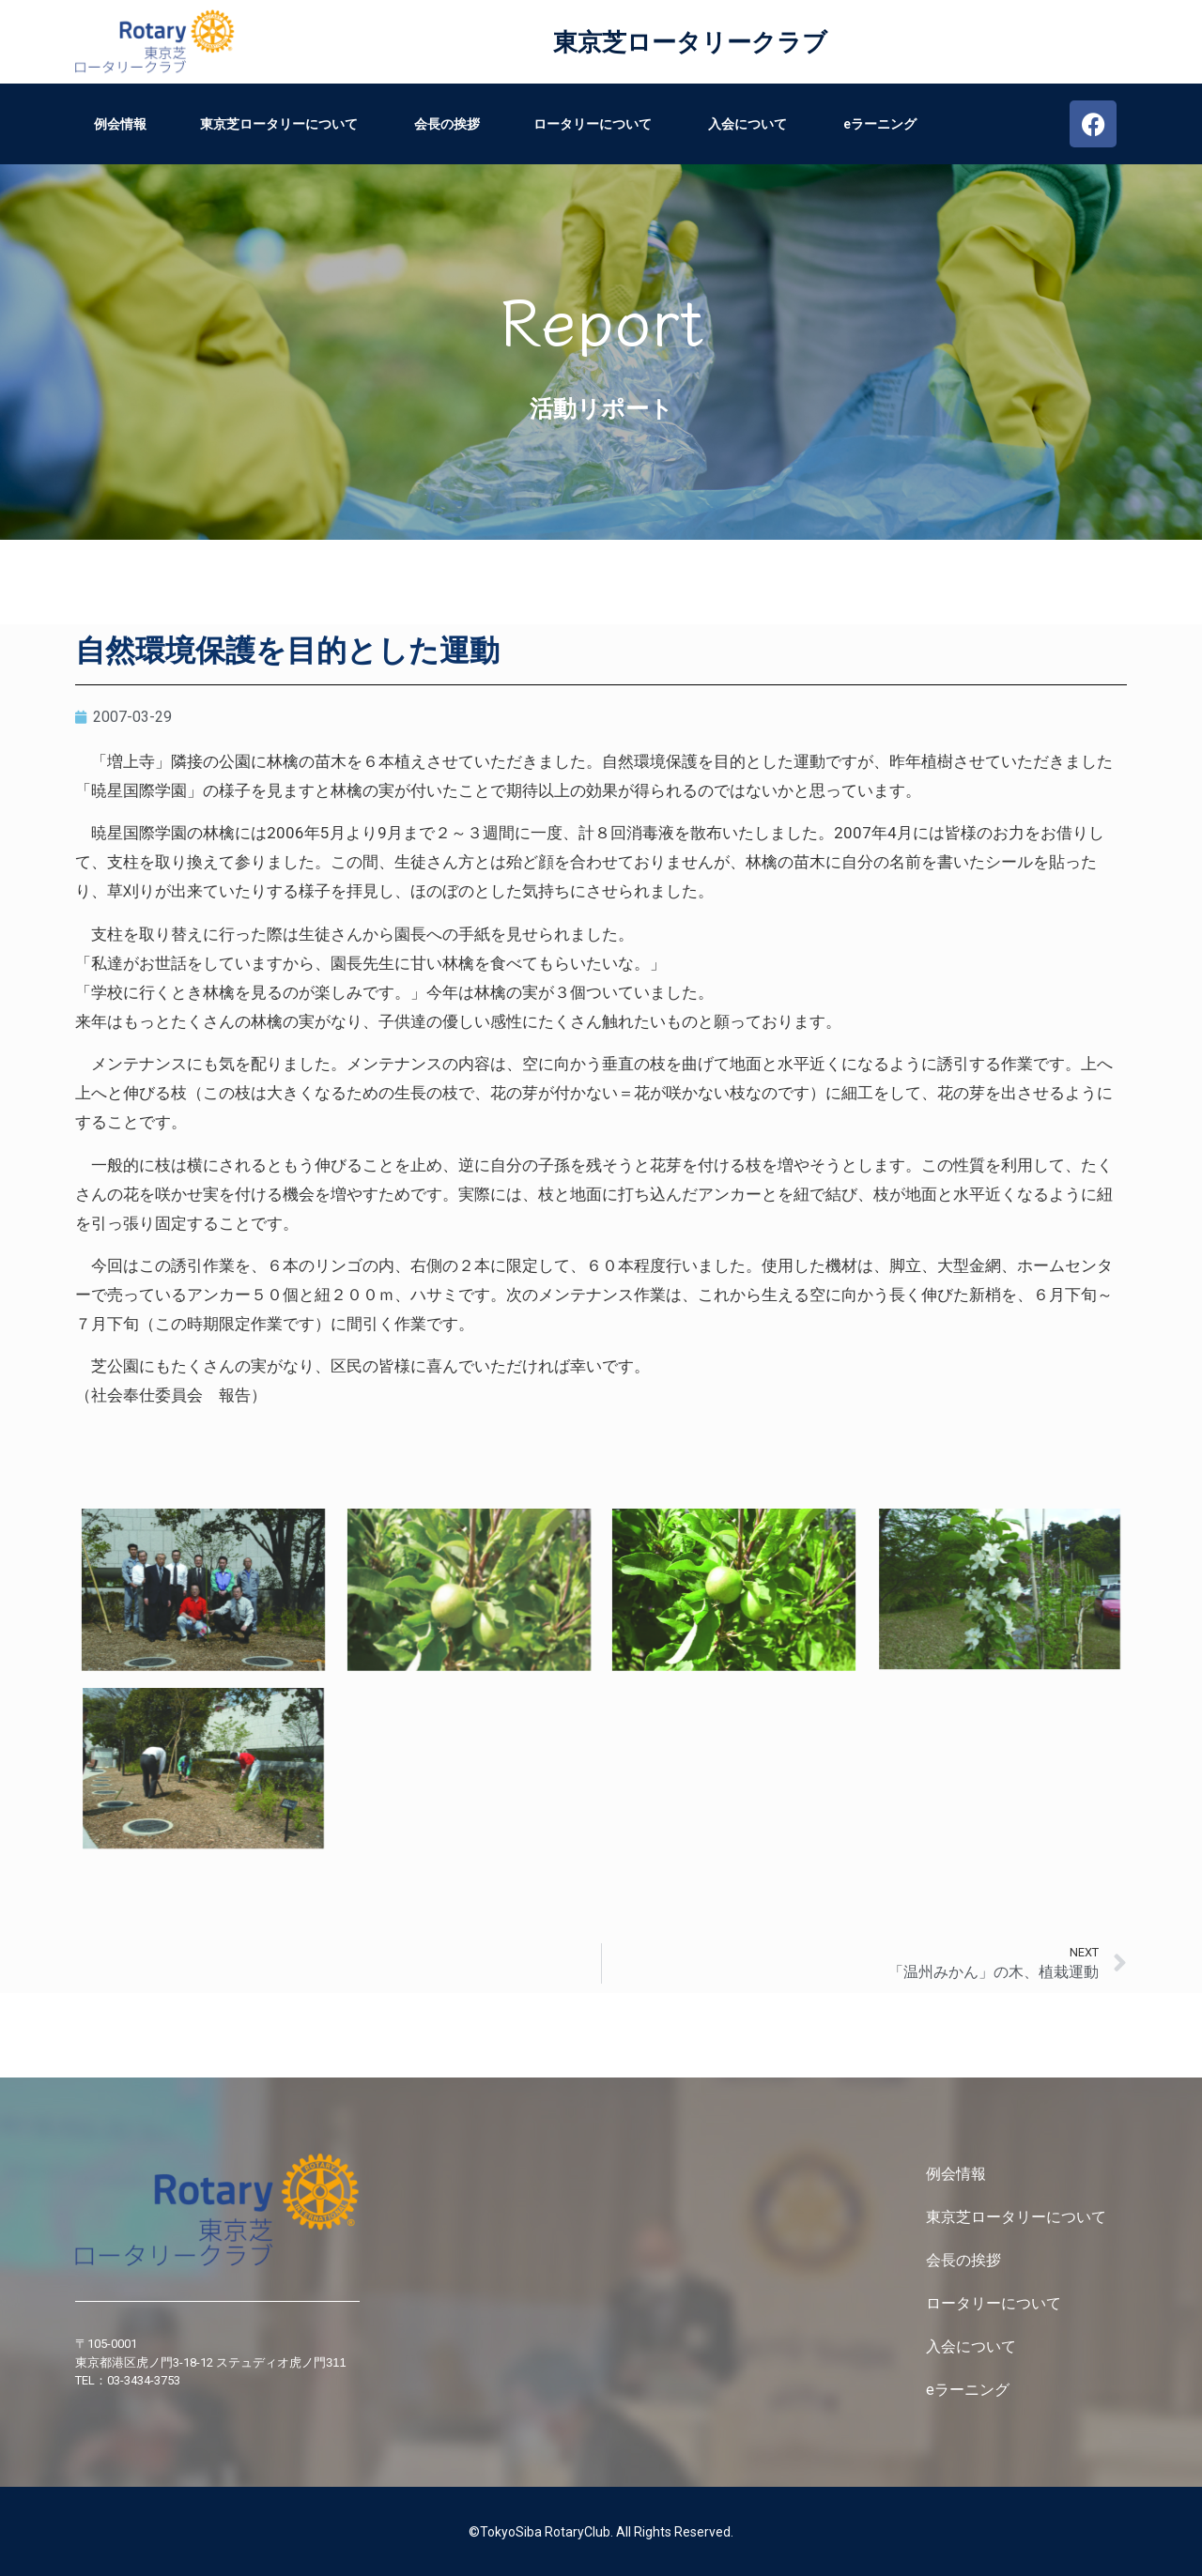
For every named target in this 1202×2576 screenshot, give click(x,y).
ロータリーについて (594, 123)
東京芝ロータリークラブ (690, 42)
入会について (749, 123)
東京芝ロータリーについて (280, 123)
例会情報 (120, 123)
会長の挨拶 (447, 123)
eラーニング (880, 123)
